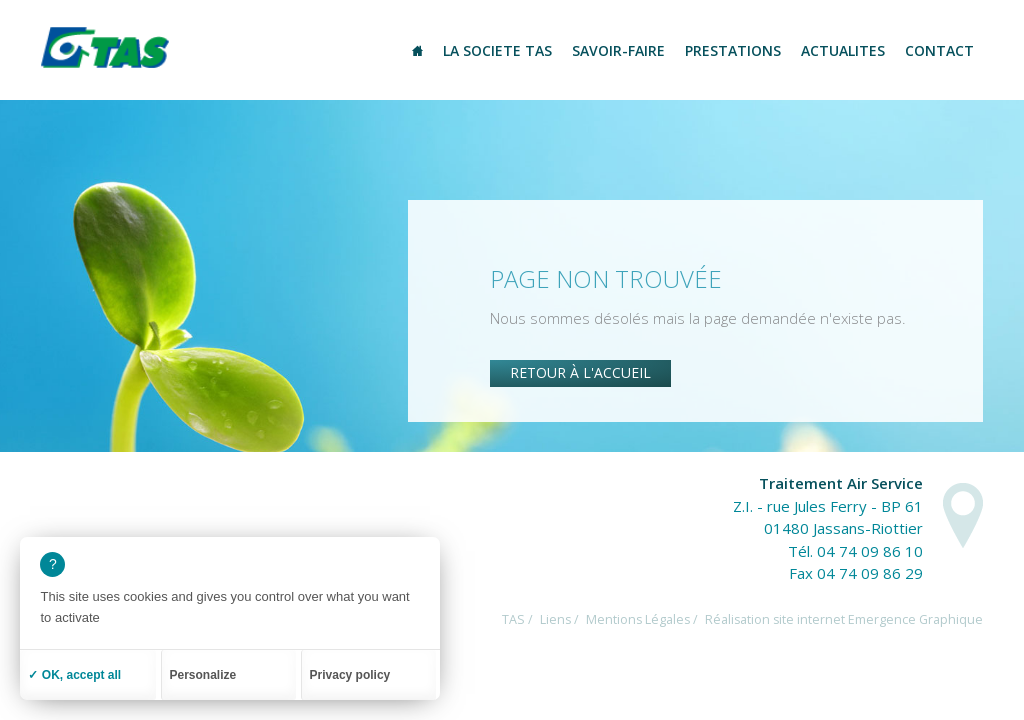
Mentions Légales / (642, 619)
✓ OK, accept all (74, 675)
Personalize (203, 675)
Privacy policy (350, 675)
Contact (939, 50)
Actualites (843, 50)
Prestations (733, 50)
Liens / (559, 619)
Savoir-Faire (618, 50)
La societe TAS (497, 50)
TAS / (517, 619)
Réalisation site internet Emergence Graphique (844, 619)
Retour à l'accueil (580, 372)
